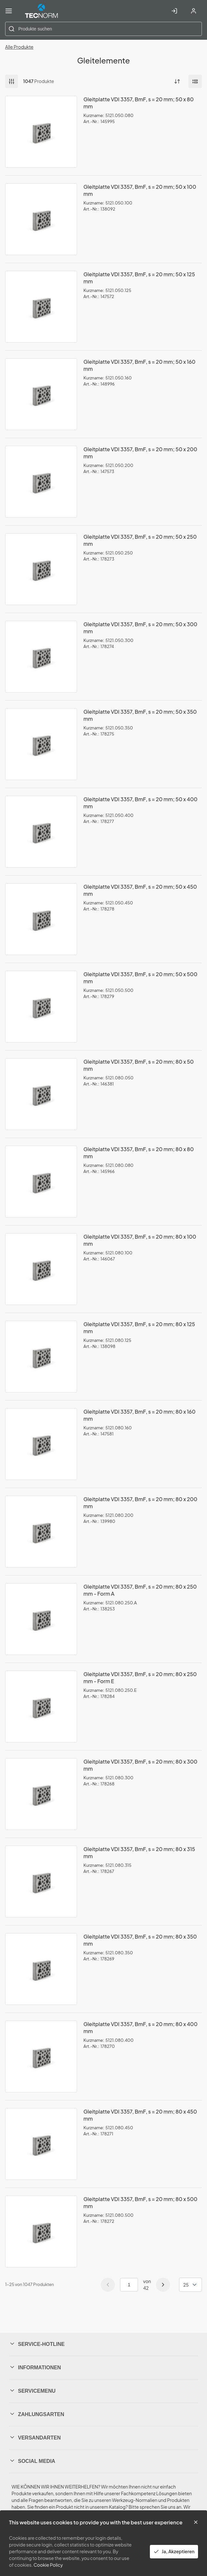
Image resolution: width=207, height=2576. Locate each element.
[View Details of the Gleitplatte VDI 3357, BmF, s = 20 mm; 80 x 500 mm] (41, 2231)
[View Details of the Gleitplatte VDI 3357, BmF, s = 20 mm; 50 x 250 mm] (41, 569)
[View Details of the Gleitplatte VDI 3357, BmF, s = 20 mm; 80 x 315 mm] (41, 1881)
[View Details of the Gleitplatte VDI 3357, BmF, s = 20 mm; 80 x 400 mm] (41, 2056)
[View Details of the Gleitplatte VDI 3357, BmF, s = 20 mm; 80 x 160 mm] (41, 1444)
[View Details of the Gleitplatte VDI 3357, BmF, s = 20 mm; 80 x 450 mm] (41, 2144)
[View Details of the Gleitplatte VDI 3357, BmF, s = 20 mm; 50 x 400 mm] (41, 831)
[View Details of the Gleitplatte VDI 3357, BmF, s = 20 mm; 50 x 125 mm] (41, 306)
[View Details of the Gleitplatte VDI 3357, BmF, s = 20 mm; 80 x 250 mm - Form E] (41, 1706)
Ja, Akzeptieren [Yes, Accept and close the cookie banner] (173, 2551)
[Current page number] (129, 2284)
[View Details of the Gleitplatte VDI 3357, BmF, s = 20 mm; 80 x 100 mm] (41, 1269)
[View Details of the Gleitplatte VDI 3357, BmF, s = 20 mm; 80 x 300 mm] (41, 1794)
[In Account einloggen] (174, 11)
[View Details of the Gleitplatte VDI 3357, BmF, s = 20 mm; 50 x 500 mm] (41, 1006)
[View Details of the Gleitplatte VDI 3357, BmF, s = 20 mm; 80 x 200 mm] (41, 1531)
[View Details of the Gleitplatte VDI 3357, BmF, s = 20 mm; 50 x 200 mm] (41, 481)
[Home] (41, 11)
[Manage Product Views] (195, 81)
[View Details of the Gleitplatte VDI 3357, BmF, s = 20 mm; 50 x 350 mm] (41, 744)
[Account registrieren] (193, 11)
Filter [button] (11, 81)
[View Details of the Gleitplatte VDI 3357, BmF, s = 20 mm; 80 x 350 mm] (41, 1969)
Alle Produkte (19, 47)
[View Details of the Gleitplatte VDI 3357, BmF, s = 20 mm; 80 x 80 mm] (41, 1181)
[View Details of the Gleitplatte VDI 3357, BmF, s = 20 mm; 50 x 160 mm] (41, 394)
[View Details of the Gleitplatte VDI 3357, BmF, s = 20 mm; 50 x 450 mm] (41, 919)
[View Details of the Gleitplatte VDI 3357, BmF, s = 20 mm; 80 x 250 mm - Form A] (41, 1619)
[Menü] (8, 11)
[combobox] (103, 29)
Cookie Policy (48, 2565)
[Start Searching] (11, 29)
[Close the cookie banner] (196, 2522)
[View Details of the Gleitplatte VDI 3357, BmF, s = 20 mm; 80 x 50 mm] (41, 1094)
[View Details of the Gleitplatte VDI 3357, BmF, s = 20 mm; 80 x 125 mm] (41, 1356)
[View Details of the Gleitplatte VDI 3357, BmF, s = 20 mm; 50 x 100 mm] (41, 219)
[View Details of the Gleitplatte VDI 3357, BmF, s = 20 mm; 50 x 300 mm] (41, 656)
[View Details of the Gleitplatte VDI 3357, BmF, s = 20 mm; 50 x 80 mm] (41, 131)
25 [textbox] (186, 2285)
